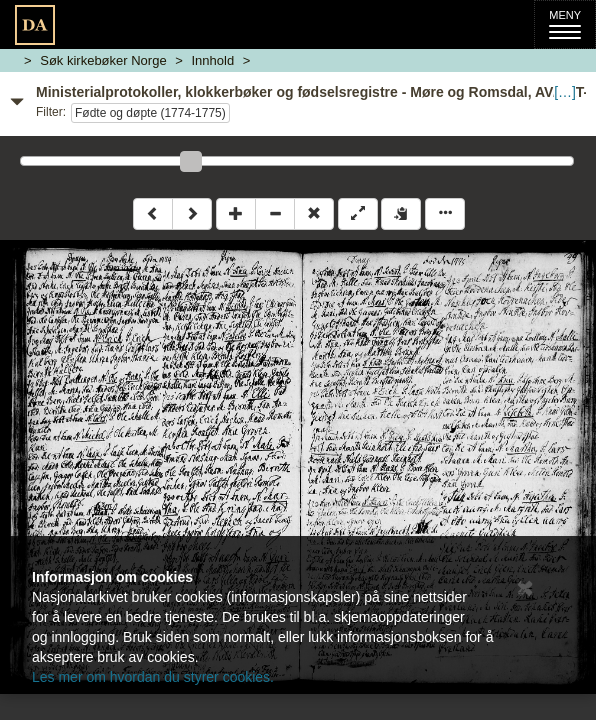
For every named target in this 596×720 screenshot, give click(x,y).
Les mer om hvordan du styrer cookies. (153, 677)
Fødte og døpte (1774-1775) (150, 113)
